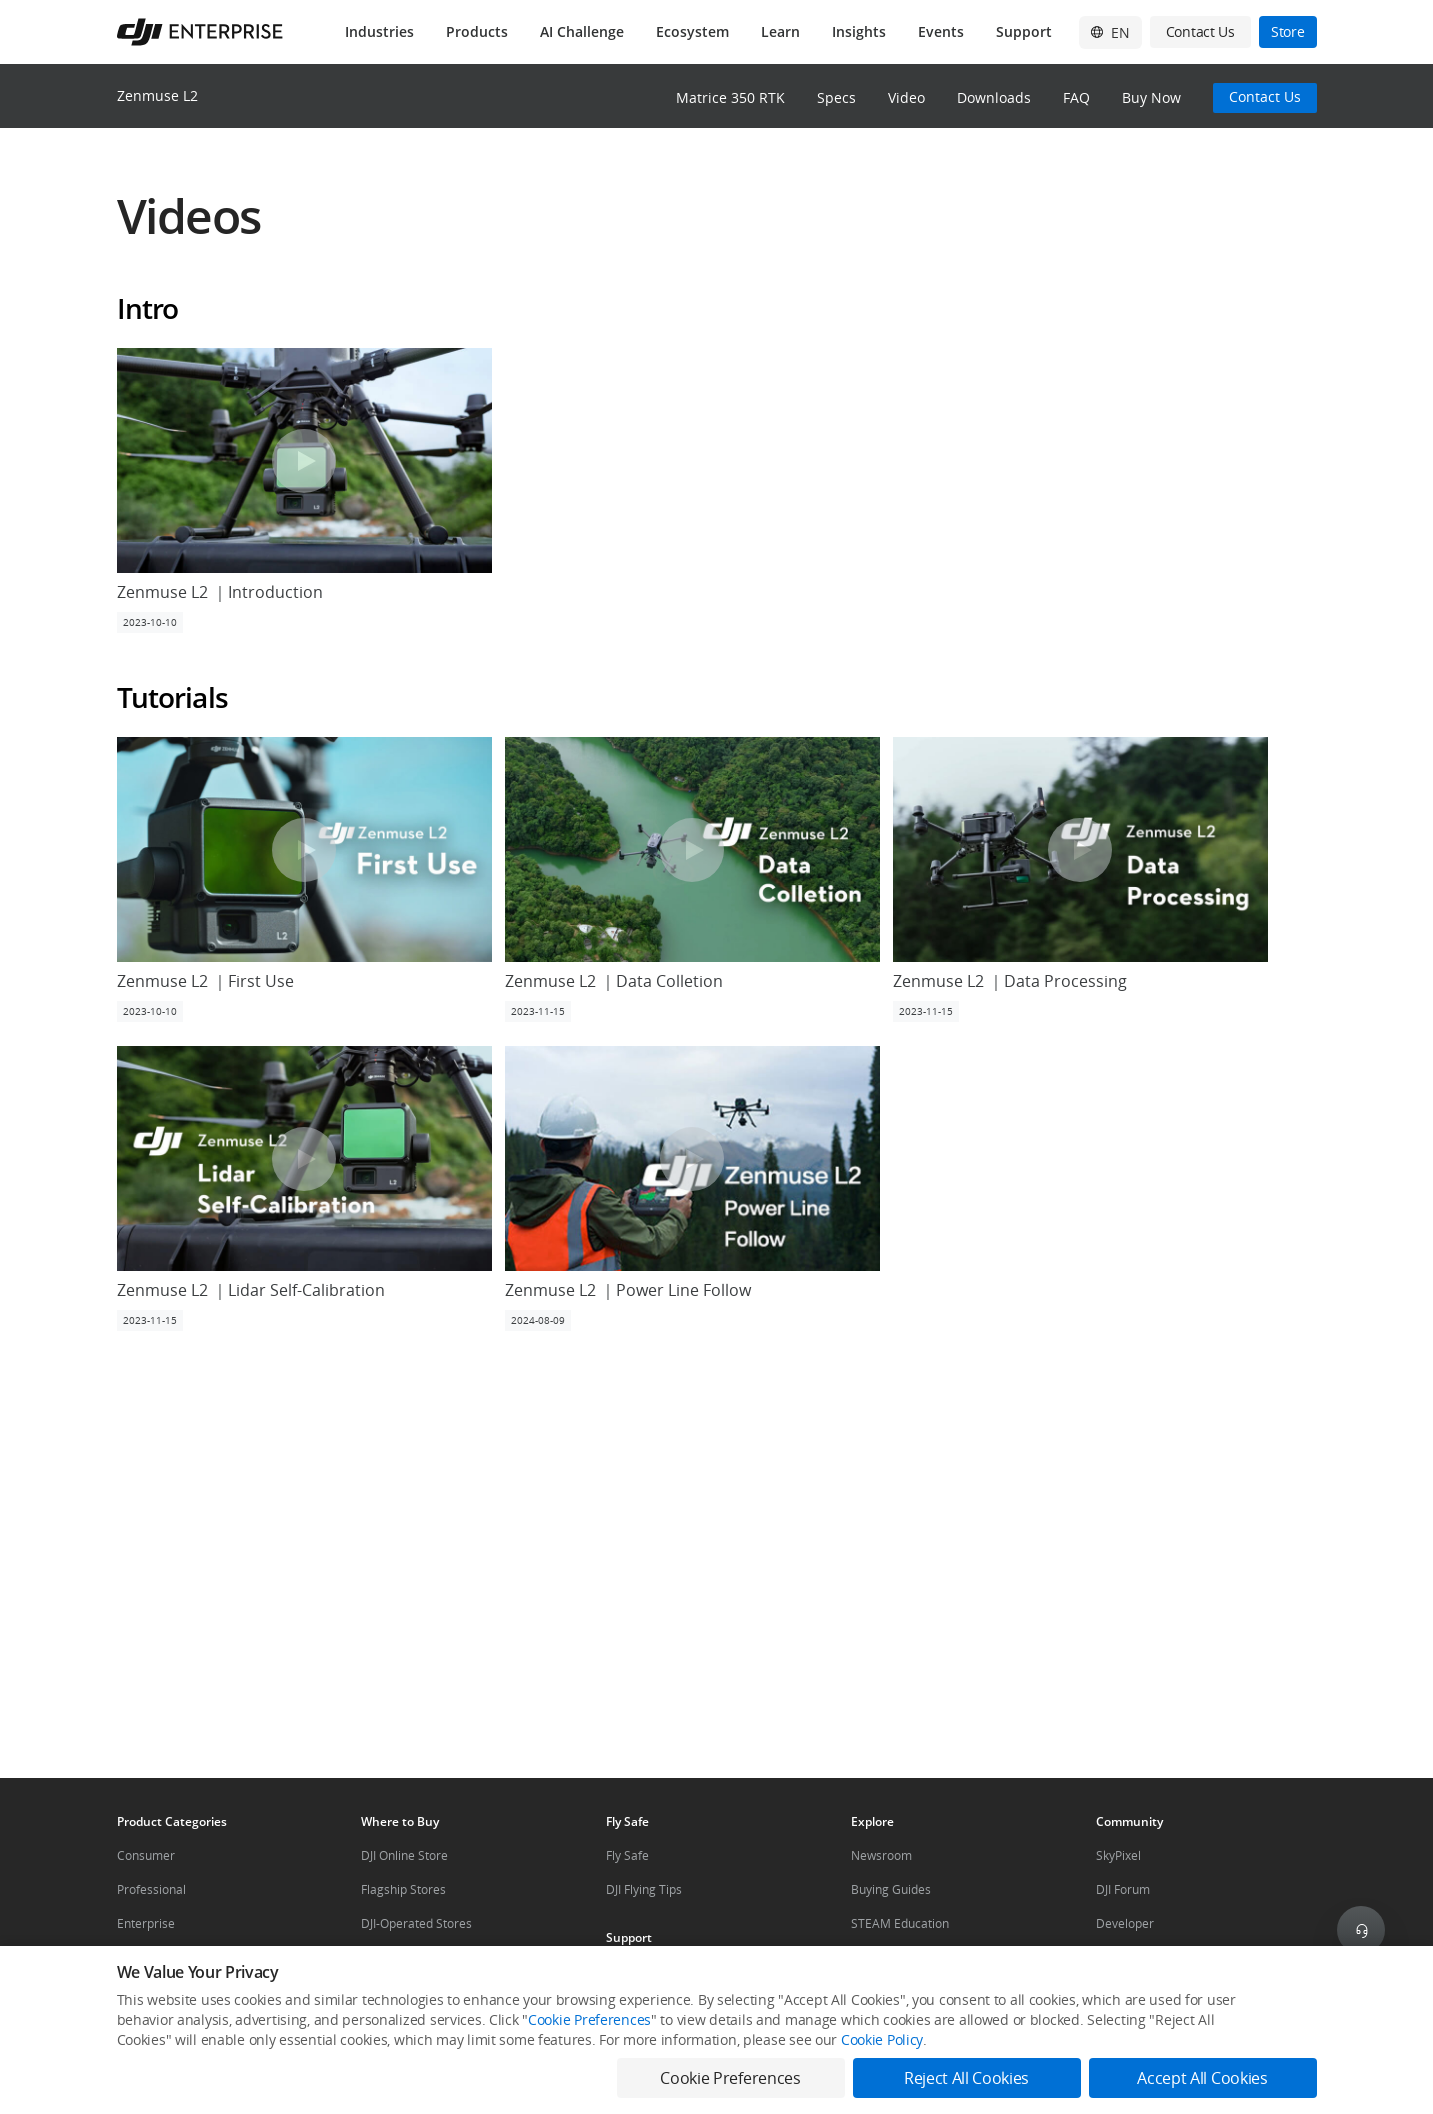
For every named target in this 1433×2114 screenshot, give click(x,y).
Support (1024, 31)
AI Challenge (582, 31)
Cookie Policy (882, 2039)
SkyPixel (1118, 1855)
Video (906, 97)
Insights (859, 31)
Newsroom (881, 1855)
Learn (780, 31)
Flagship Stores (403, 1889)
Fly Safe (627, 1855)
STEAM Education (900, 1923)
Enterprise (146, 1923)
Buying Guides (891, 1889)
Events (941, 31)
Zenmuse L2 (157, 95)
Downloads (994, 97)
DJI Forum (1123, 1889)
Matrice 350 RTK (730, 97)
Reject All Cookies (966, 2078)
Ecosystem (692, 31)
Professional (151, 1889)
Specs (836, 97)
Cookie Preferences (589, 2019)
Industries (379, 31)
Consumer (146, 1855)
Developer (1125, 1923)
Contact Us (1265, 96)
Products (477, 31)
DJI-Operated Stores (416, 1923)
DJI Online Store (404, 1855)
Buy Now (1151, 97)
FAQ (1076, 97)
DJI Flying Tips (644, 1889)
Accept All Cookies (1202, 2078)
